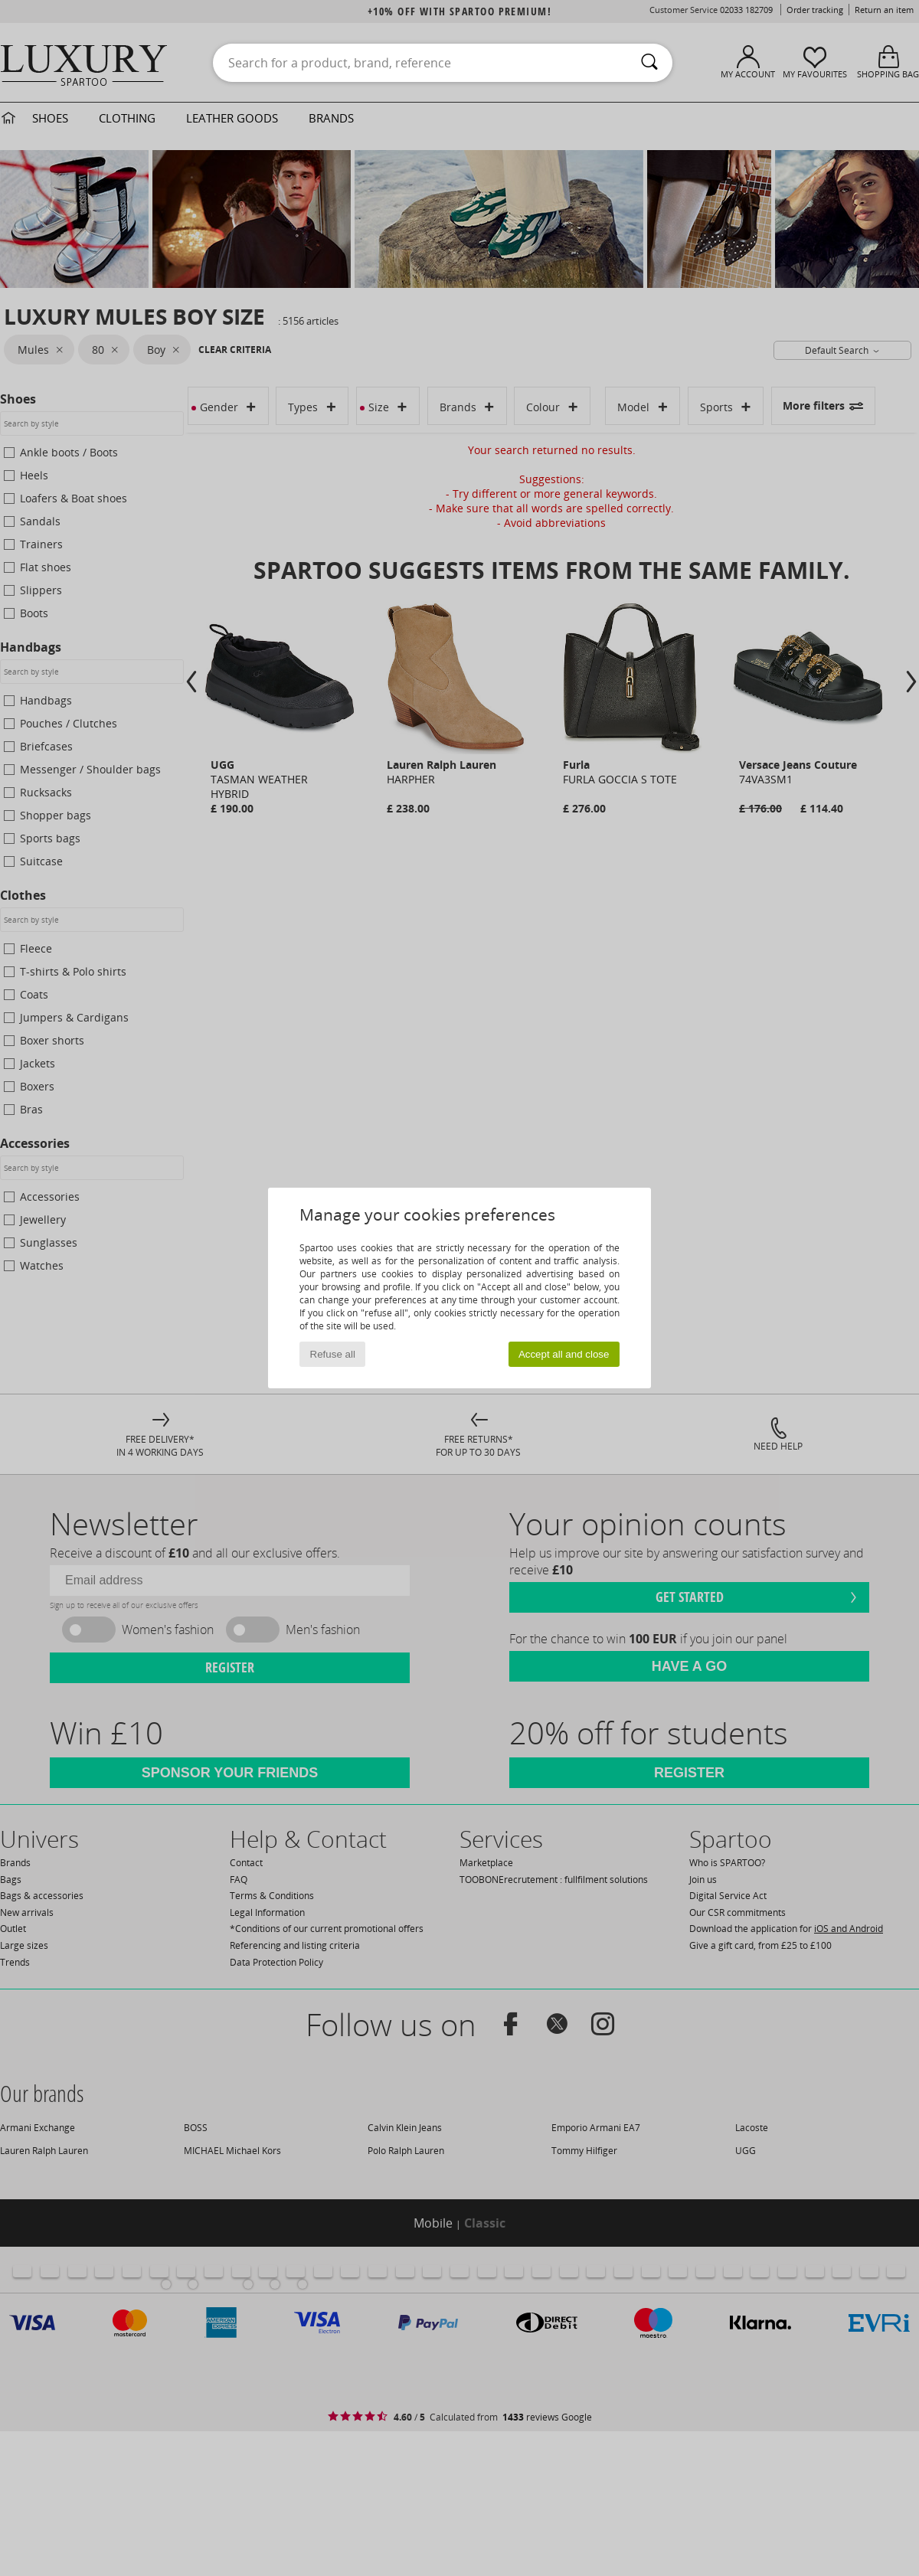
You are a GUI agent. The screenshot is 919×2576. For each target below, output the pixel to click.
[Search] (649, 63)
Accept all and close (564, 1354)
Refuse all (332, 1354)
